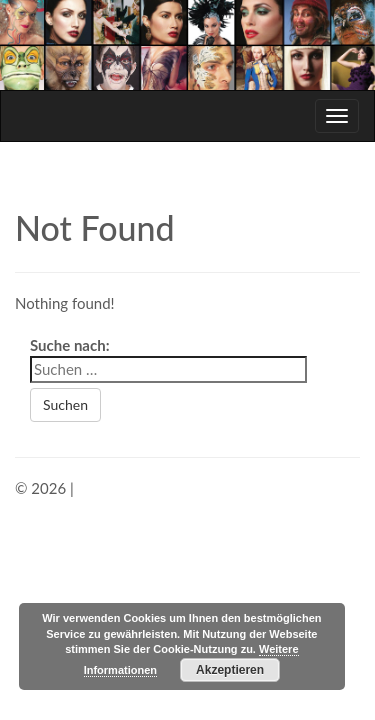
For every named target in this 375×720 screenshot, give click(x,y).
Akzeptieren (230, 670)
